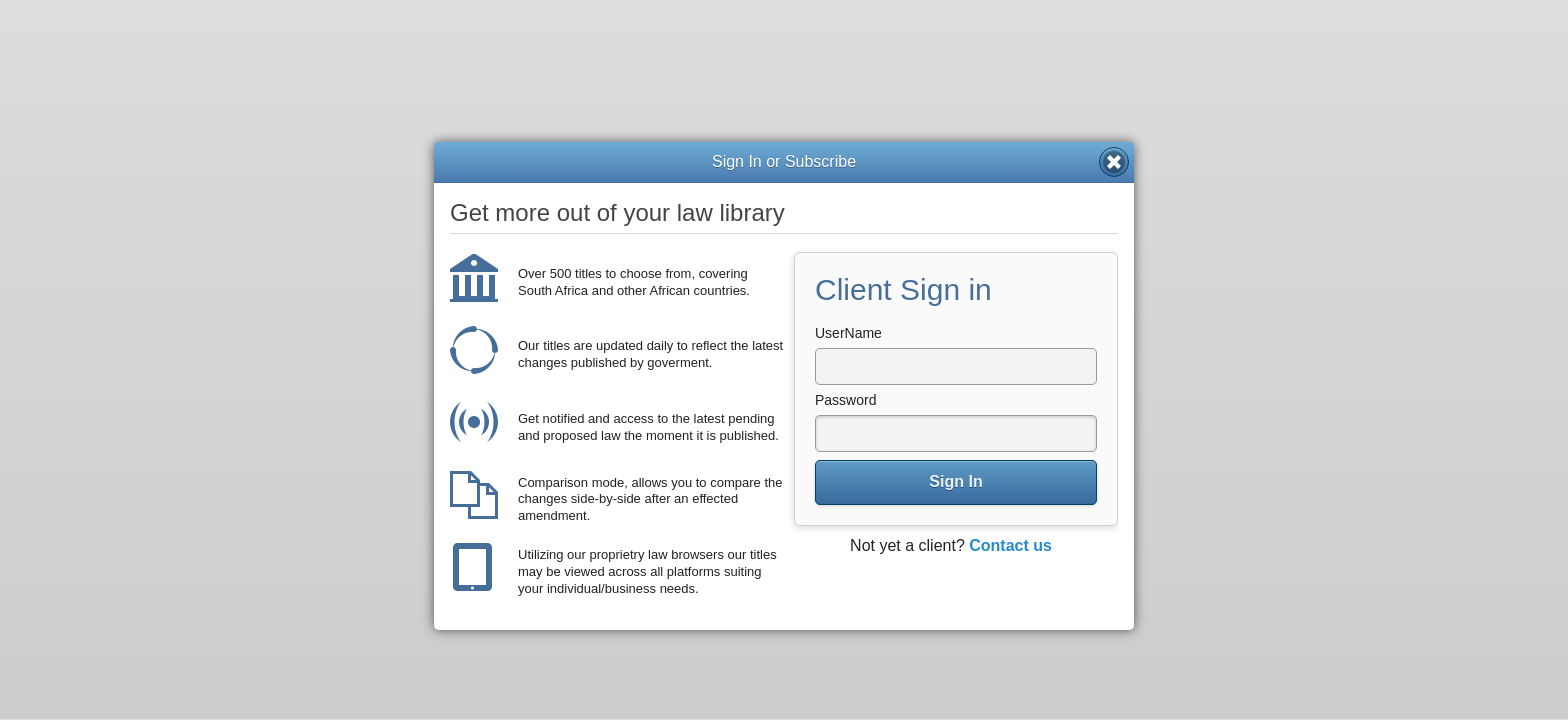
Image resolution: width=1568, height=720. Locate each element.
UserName (848, 333)
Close (1114, 162)
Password (845, 400)
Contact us (1010, 545)
